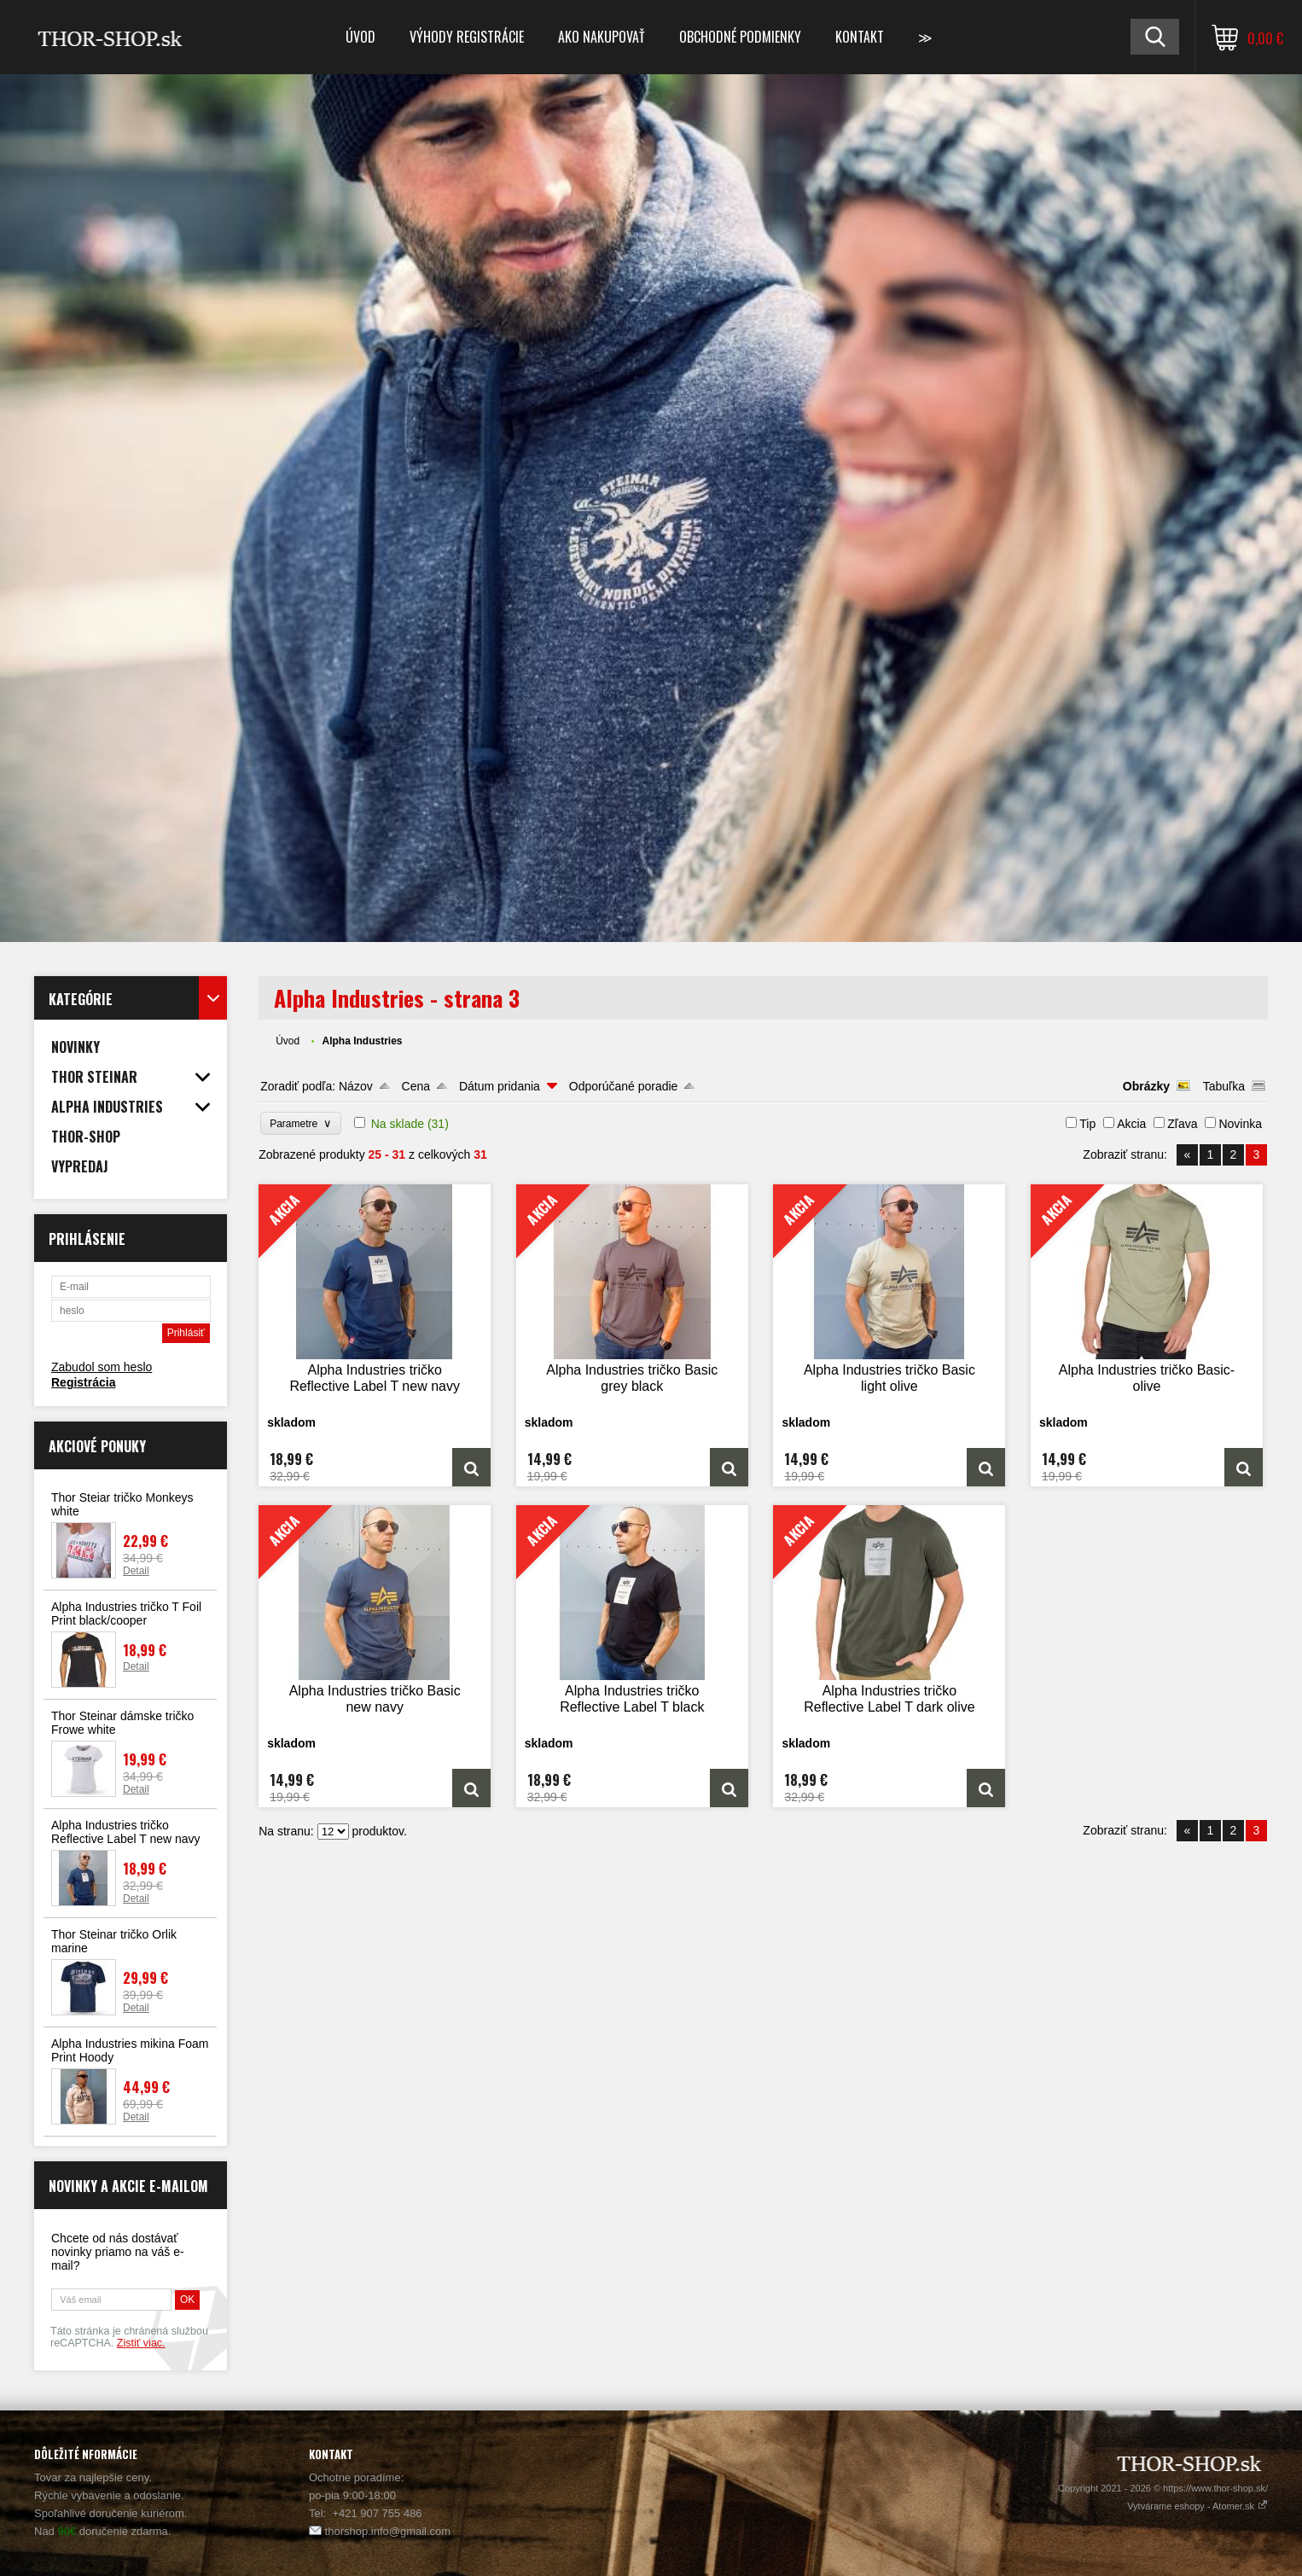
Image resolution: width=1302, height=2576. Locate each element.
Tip (1087, 1124)
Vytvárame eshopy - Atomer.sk (1197, 2506)
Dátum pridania (499, 1086)
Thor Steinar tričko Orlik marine (114, 1941)
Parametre (301, 1123)
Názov (356, 1086)
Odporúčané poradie (623, 1086)
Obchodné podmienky (740, 36)
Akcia (1131, 1124)
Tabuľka (1224, 1086)
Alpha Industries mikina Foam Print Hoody (129, 2050)
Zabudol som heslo (101, 1367)
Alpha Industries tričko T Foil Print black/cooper (126, 1613)
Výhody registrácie (467, 36)
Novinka (1240, 1124)
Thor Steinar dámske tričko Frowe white (122, 1722)
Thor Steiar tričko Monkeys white (122, 1504)
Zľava (1182, 1124)
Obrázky (1146, 1086)
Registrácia (83, 1382)
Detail (136, 1571)
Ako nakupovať (601, 36)
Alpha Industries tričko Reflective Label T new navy (126, 1832)
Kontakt (859, 36)
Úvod (360, 36)
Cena (416, 1086)
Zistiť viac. (141, 2343)
